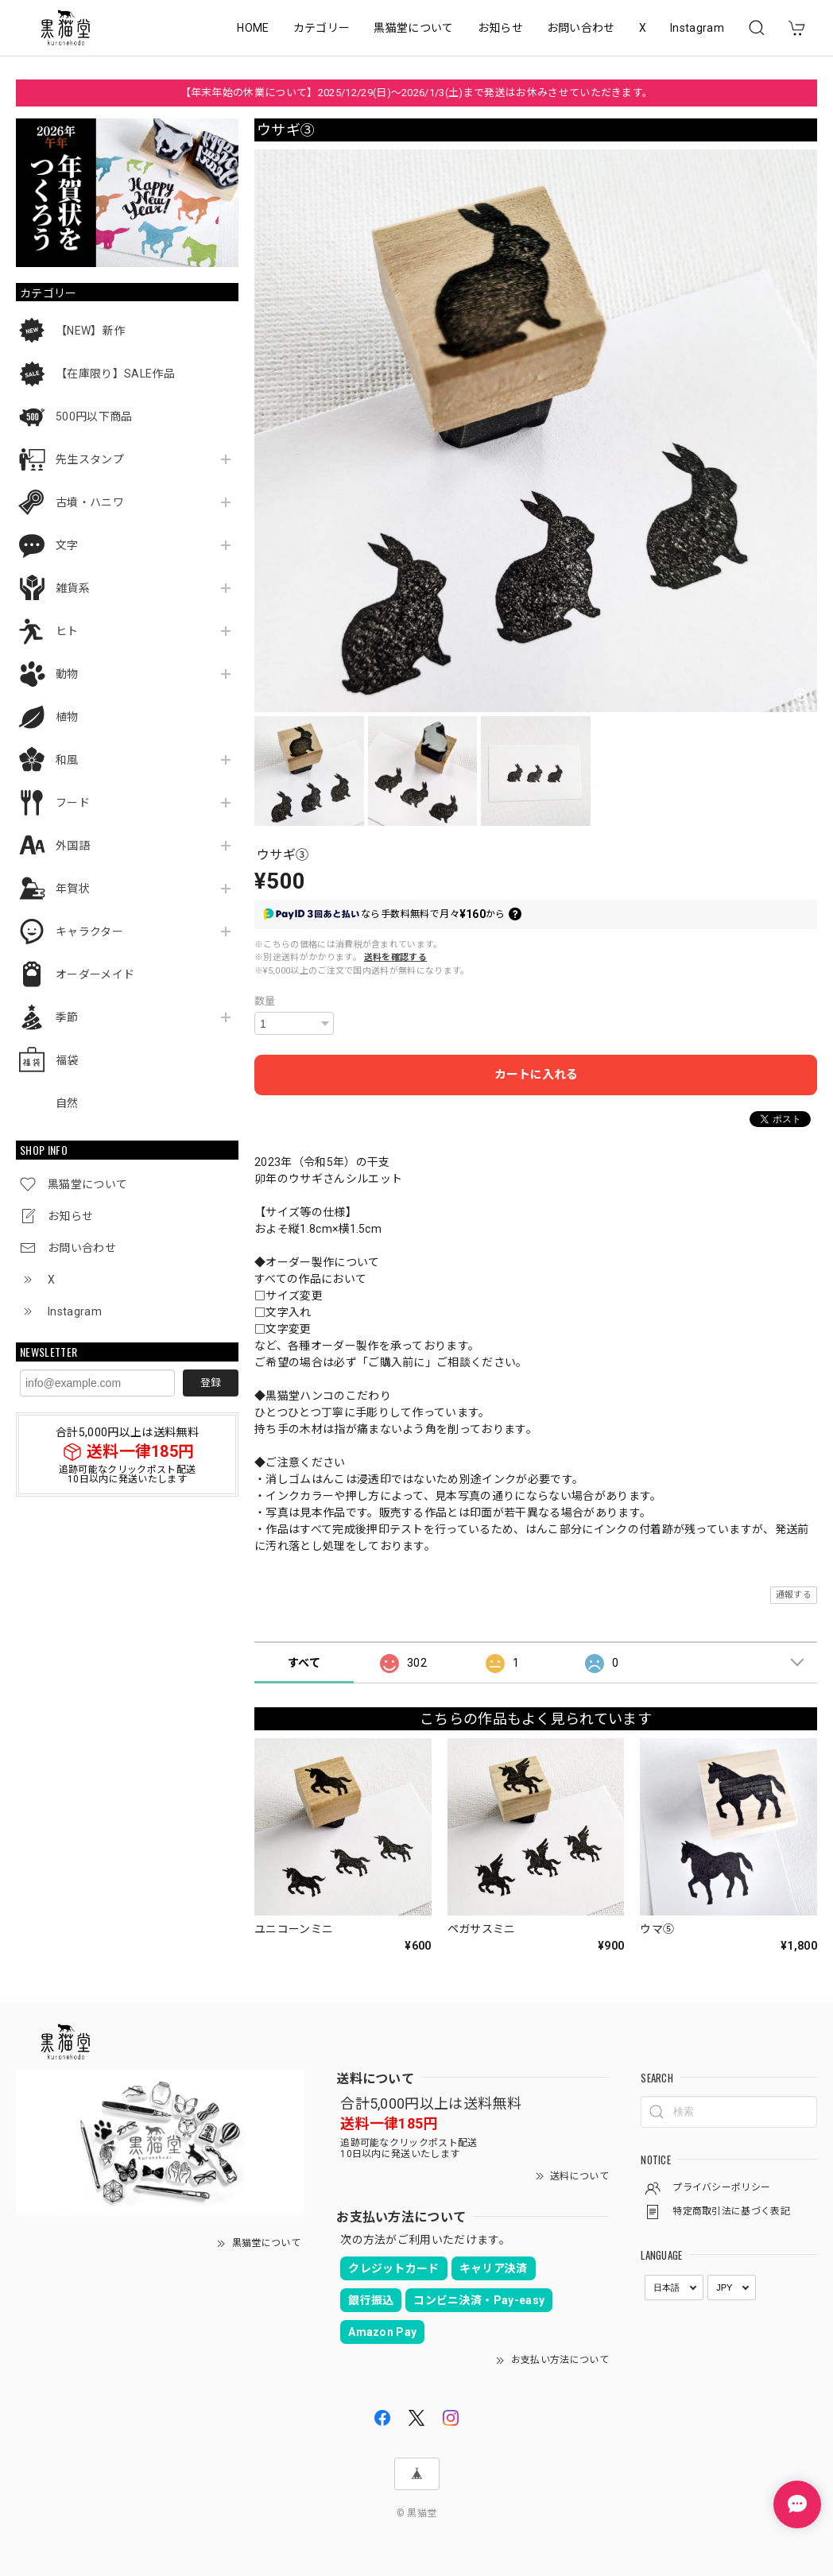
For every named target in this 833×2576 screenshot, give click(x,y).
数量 (265, 1001)
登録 (210, 1383)
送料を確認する (395, 957)
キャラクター (89, 931)
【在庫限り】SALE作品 (115, 373)
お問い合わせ (581, 27)
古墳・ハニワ (90, 502)
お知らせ (500, 27)
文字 (67, 545)
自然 (67, 1103)
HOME (253, 27)
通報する (794, 1595)
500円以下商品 (94, 416)
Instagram (697, 27)
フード (73, 802)
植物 (67, 717)
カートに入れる (536, 1074)
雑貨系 (73, 588)
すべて (304, 1662)
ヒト (67, 631)
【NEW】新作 (90, 330)
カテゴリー (322, 27)
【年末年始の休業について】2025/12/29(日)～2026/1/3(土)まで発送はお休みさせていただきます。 (416, 93)
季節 (67, 1017)
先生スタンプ (90, 459)
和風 (67, 759)
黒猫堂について (413, 27)
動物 (67, 674)
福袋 (67, 1060)
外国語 (73, 845)
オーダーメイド (95, 974)
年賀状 (73, 888)
